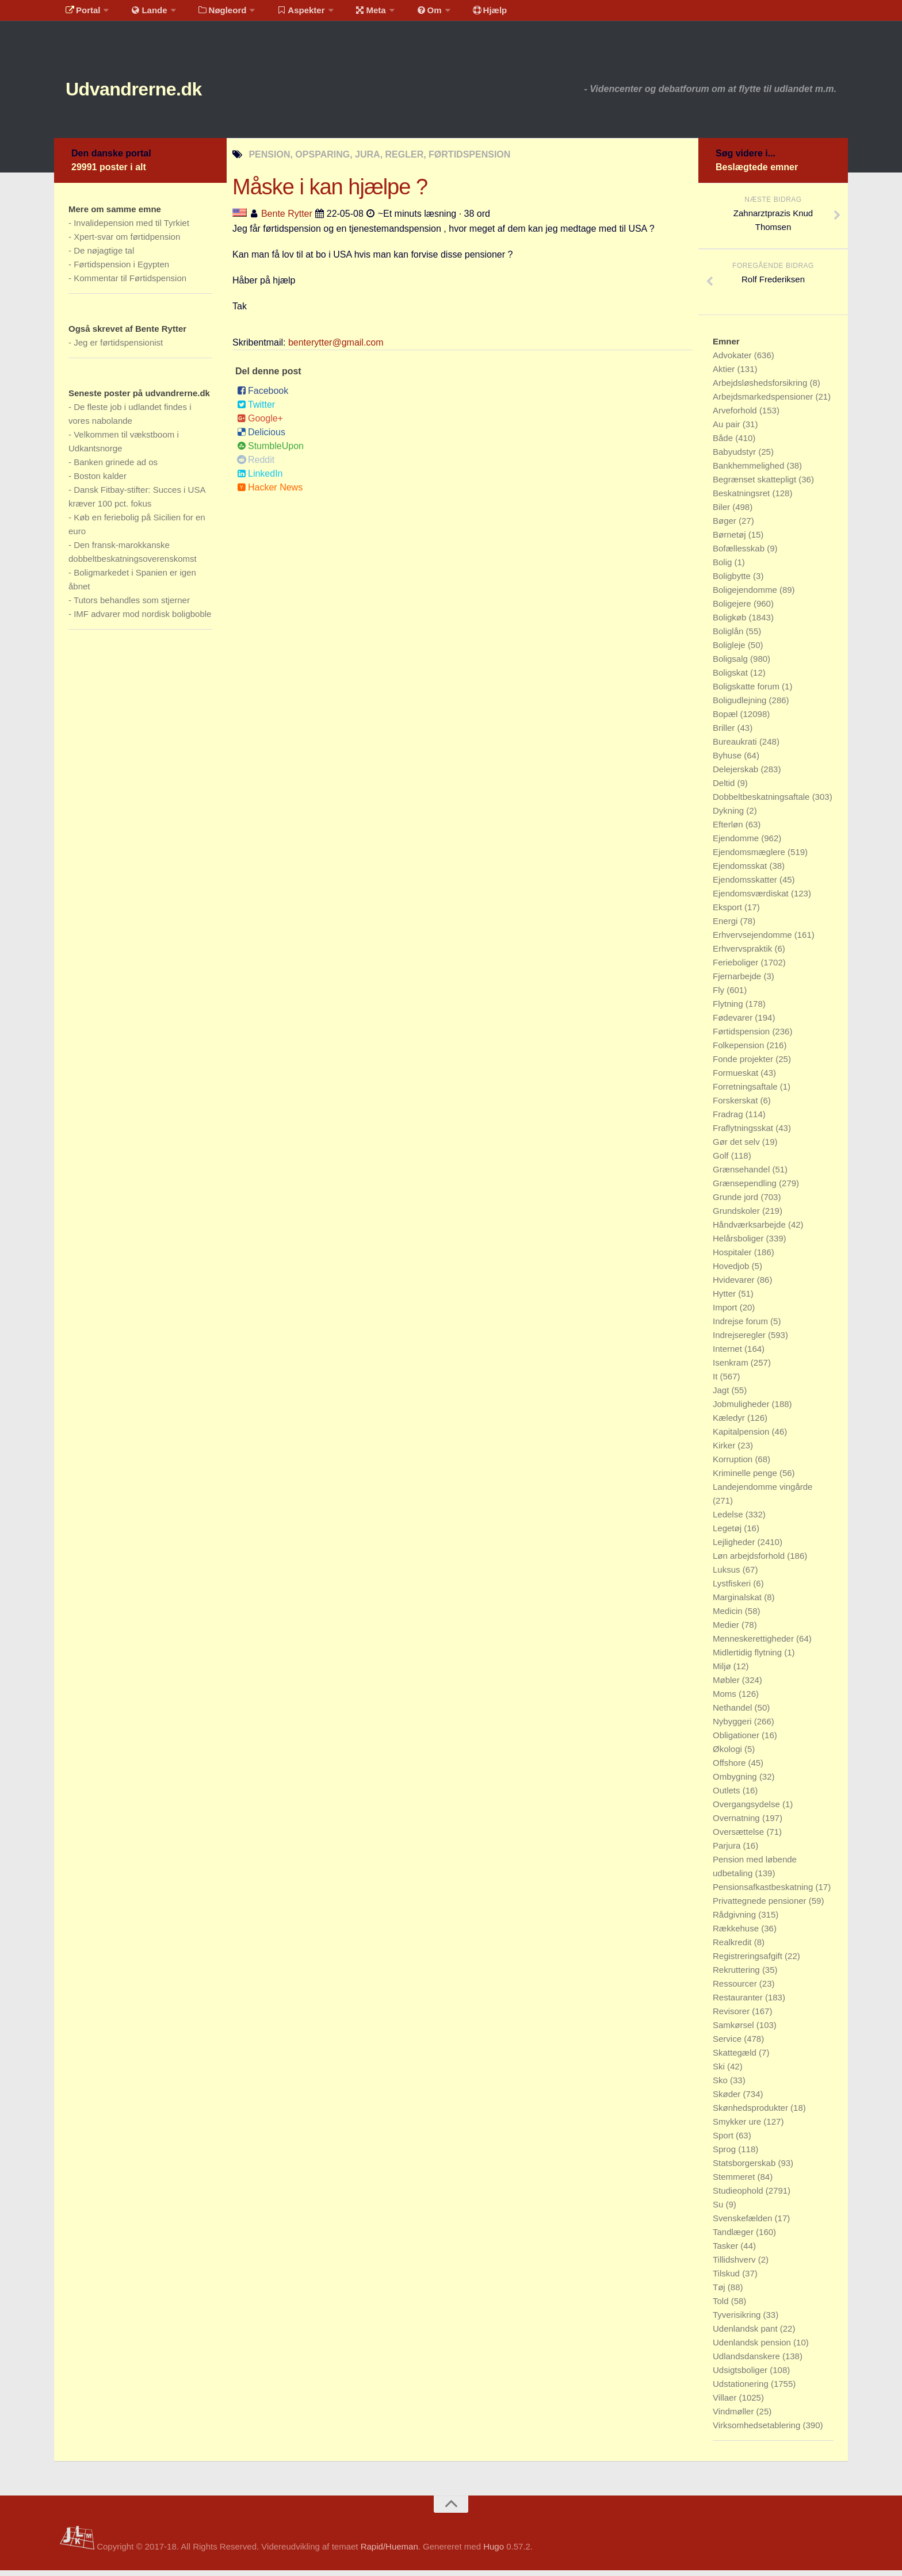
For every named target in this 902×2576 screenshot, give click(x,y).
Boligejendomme (746, 595)
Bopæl (726, 719)
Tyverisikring (738, 2320)
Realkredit (733, 1948)
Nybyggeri (733, 1727)
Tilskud (727, 2279)
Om (405, 14)
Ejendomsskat (741, 871)
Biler (722, 513)
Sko (721, 2086)
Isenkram (732, 1368)
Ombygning (736, 1782)
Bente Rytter (286, 219)
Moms (726, 1699)
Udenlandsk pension (753, 2348)
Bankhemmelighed (749, 471)
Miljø (723, 1672)
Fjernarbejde (738, 982)
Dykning (729, 816)
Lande (142, 14)
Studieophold (739, 2196)
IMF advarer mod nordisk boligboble (142, 619)
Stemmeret (735, 2182)
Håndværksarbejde (750, 1230)
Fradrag (729, 1120)
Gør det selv (737, 1147)
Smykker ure (738, 2127)
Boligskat (731, 678)
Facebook (262, 396)
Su (719, 2210)
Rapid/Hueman (389, 2552)
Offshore (730, 1768)
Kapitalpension (742, 1437)
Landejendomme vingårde (762, 1492)
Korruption (734, 1465)
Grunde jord (736, 1203)
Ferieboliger (736, 968)
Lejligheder (735, 1547)
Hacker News (270, 493)
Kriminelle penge (746, 1478)
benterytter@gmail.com (336, 348)
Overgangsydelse (747, 1810)
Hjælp (460, 14)
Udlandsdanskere (747, 2362)
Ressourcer (736, 1989)
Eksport (728, 913)
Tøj (720, 2293)
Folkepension (739, 1051)
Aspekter (286, 14)
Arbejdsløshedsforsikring (761, 388)
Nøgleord (210, 14)
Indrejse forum (741, 1327)
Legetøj (728, 1534)
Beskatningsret (742, 499)
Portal (80, 14)
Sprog (725, 2155)
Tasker (726, 2251)
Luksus (728, 1575)
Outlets (728, 1796)
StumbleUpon (270, 452)
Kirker (725, 1451)
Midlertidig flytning (748, 1658)
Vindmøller (734, 2417)
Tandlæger (734, 2237)
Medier (727, 1630)
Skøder (728, 2099)
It (716, 1382)
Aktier (725, 374)
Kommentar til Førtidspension (130, 284)
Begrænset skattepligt (755, 485)
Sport (724, 2141)
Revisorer (732, 2017)
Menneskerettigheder (754, 1644)
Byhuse (728, 761)
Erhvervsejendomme (753, 940)
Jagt (722, 1396)
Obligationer (737, 1741)
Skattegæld (736, 2058)
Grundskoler (737, 1216)
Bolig (724, 568)
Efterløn (729, 830)
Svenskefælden (744, 2224)
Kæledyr (730, 1423)
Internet (728, 1354)
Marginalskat (738, 1603)
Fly (720, 995)
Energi (726, 926)
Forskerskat (736, 1106)
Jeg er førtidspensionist (118, 348)
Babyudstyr (735, 457)
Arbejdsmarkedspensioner (764, 402)
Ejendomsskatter (746, 885)
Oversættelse (739, 1837)
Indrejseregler (740, 1341)
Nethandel (734, 1713)
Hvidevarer (735, 1285)
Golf (722, 1161)
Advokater (733, 361)
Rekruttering (737, 1975)
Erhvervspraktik (744, 954)
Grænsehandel (742, 1175)
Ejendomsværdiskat (752, 899)
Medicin (729, 1616)
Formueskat (736, 1078)
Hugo (493, 2552)
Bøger (726, 526)
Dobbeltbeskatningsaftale (762, 802)
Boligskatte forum (747, 692)
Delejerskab (736, 775)
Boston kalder (100, 481)
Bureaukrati (736, 747)
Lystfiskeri (733, 1589)
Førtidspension (742, 1037)
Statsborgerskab (745, 2169)
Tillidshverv (735, 2265)
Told (722, 2307)
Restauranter (739, 2003)
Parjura (728, 1851)
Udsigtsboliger (741, 2375)
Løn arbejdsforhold (750, 1561)
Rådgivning (735, 1920)
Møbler (727, 1685)
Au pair (728, 430)
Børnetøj (730, 540)
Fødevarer (734, 1023)
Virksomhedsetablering (757, 2431)
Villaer (726, 2403)
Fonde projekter (744, 1065)
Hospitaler (733, 1258)
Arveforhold (736, 416)
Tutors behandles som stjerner (132, 606)
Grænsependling (746, 1189)
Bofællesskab (740, 554)
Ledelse (729, 1520)
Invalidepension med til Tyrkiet (131, 228)
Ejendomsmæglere (750, 857)
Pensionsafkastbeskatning (764, 1892)
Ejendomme (737, 844)
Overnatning (737, 1823)
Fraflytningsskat (744, 1133)
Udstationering (742, 2389)
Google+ (260, 424)
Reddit (255, 465)
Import (726, 1313)
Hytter (725, 1299)
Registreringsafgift (749, 1961)
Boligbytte (733, 581)
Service (728, 2044)
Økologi (728, 1754)
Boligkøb (731, 623)
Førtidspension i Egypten (121, 270)
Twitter (256, 410)
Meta (351, 14)
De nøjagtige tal (104, 256)
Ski (720, 2072)
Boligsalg (731, 664)
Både (724, 443)
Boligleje (730, 651)
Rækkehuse (737, 1934)
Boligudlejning (741, 706)
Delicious (261, 438)
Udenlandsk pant (746, 2334)
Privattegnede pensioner (761, 1906)
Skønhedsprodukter (751, 2113)
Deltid (725, 788)
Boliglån (729, 637)
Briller (725, 733)
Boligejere (733, 609)
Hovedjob (732, 1271)
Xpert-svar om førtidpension (127, 242)
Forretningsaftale (746, 1092)
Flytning (729, 1009)
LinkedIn (260, 479)
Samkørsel (734, 2030)
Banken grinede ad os (116, 468)
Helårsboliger (739, 1244)
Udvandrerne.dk (156, 91)
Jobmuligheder (742, 1409)
